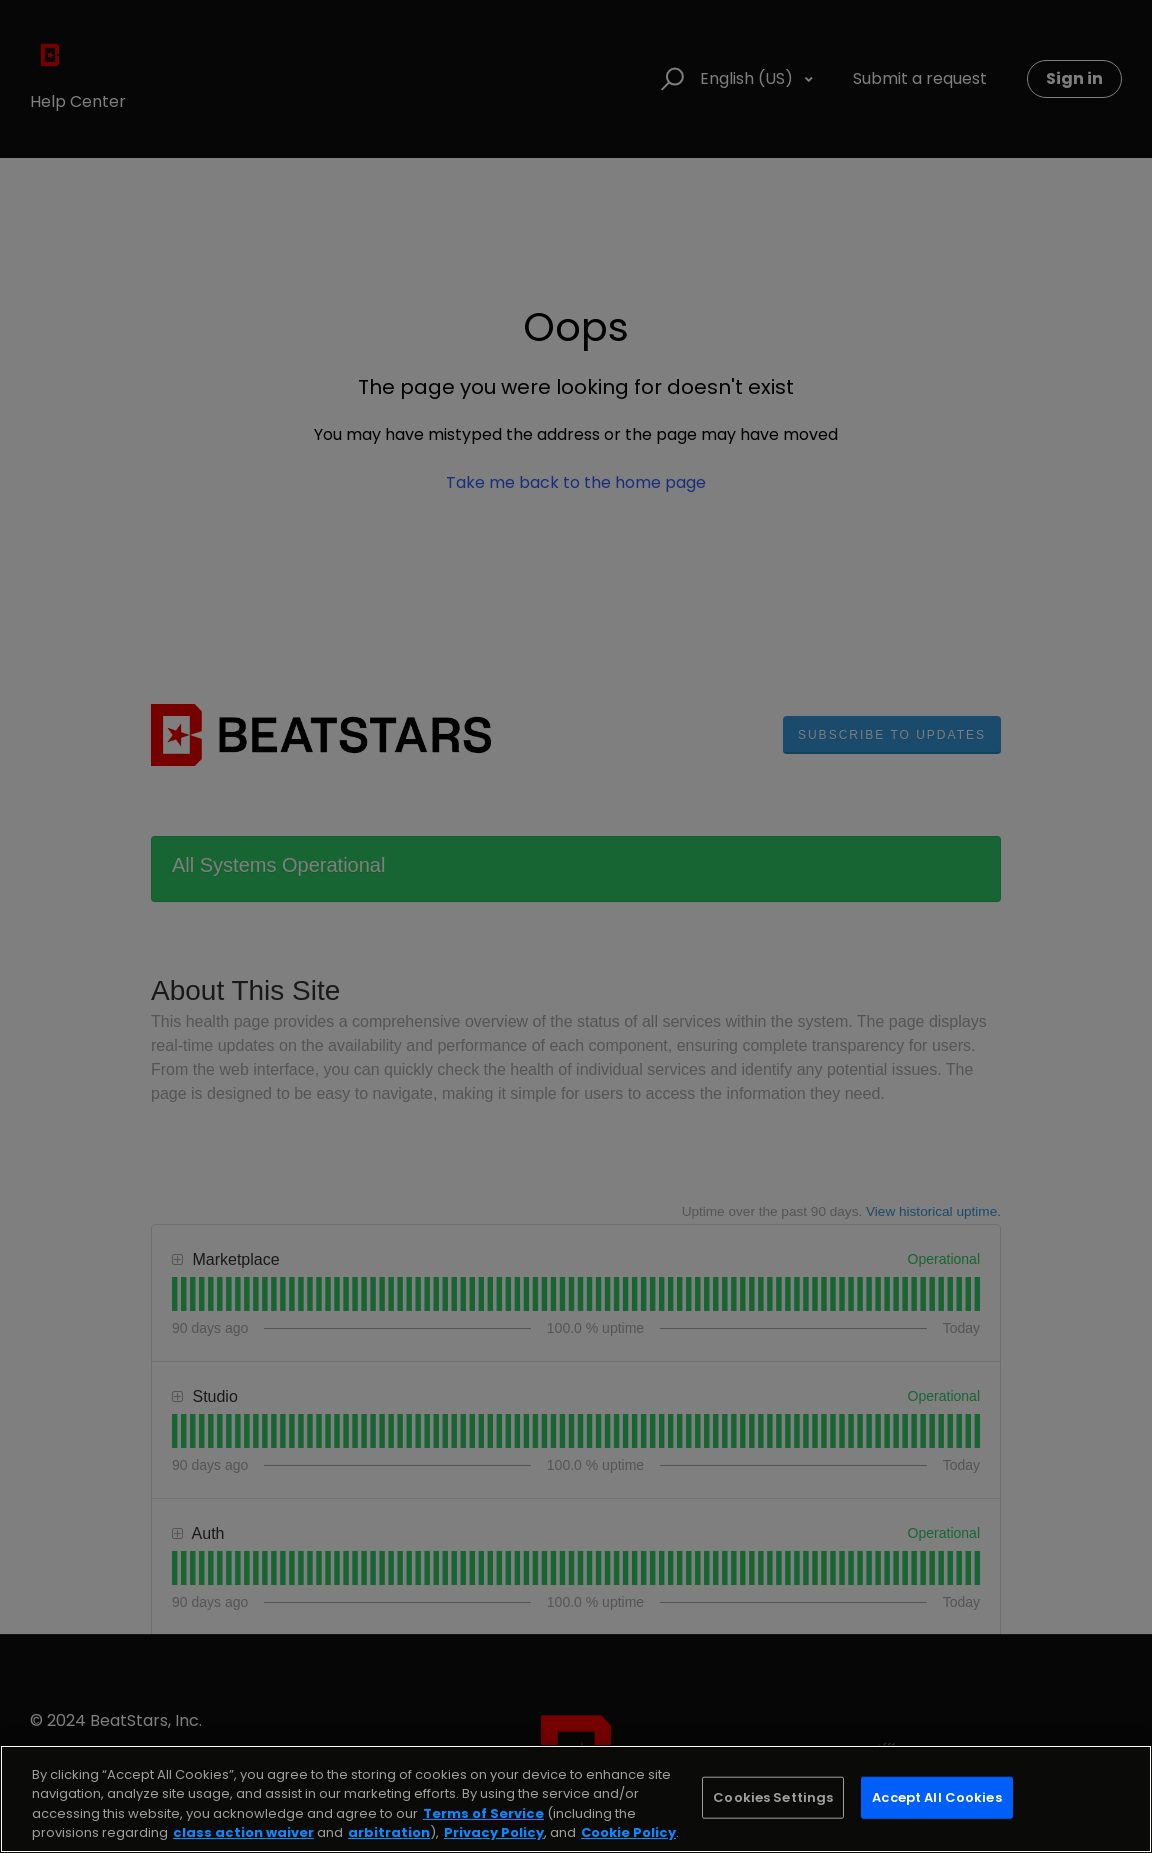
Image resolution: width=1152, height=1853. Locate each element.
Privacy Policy (494, 1832)
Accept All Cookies (936, 1797)
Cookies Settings (773, 1797)
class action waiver (243, 1832)
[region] (576, 1799)
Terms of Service (483, 1813)
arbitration (389, 1832)
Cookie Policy (628, 1832)
